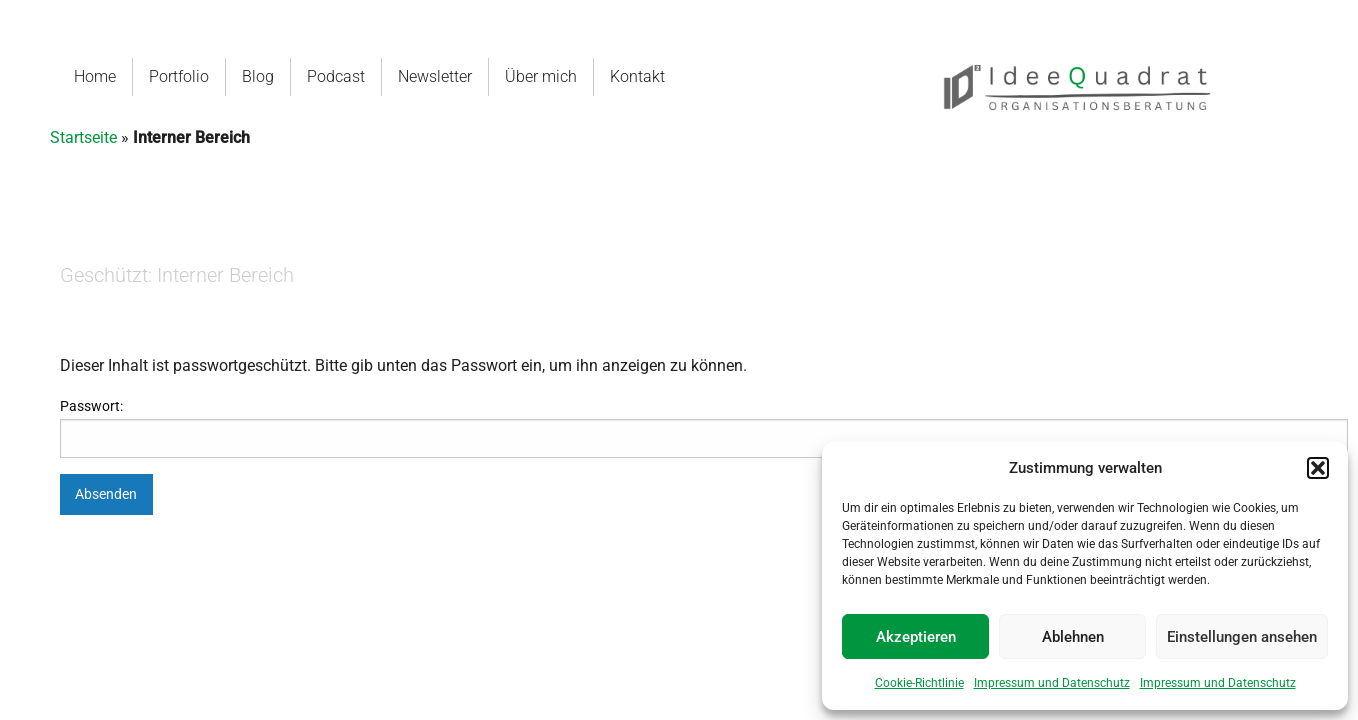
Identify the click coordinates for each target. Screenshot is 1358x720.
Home (95, 76)
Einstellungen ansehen (1242, 637)
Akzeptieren (916, 637)
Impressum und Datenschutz (1052, 683)
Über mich (541, 76)
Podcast (336, 76)
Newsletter (435, 76)
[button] (1318, 468)
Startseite (83, 137)
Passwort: (704, 428)
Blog (258, 76)
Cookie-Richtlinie (919, 683)
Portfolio (179, 76)
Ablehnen (1073, 637)
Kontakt (637, 76)
